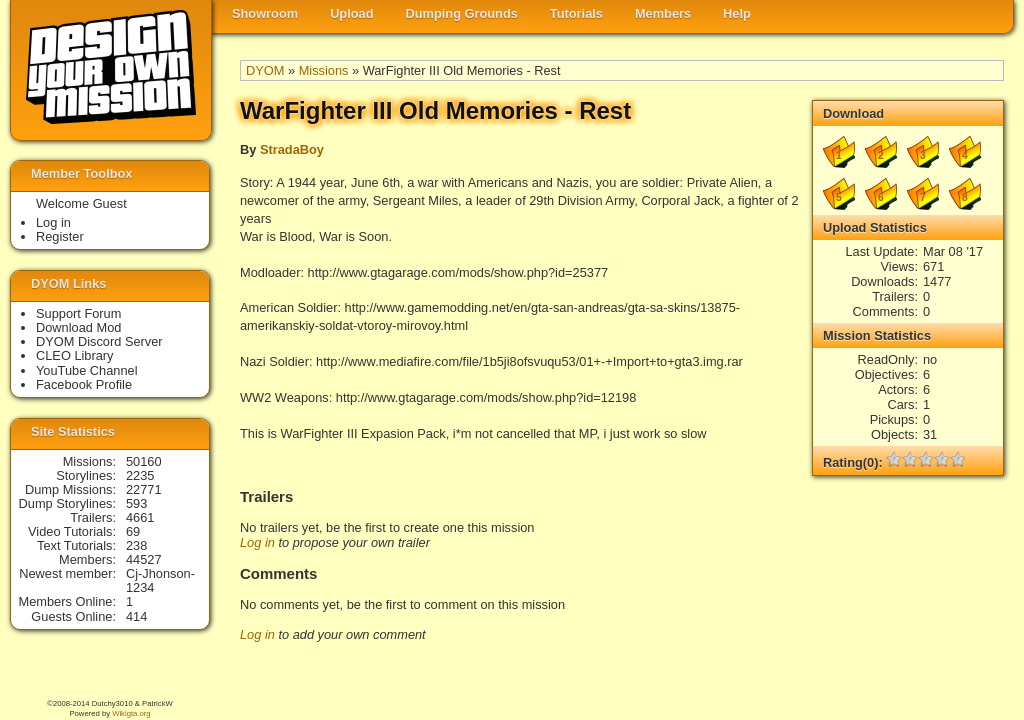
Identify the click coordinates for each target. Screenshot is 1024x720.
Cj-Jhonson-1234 (160, 580)
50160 (144, 461)
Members (663, 13)
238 (136, 545)
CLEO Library (75, 355)
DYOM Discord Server (99, 341)
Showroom (265, 13)
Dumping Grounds (462, 13)
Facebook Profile (84, 384)
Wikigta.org (131, 713)
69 (133, 531)
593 (136, 503)
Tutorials (576, 13)
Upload (351, 13)
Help (737, 13)
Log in (257, 542)
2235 (140, 475)
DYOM (265, 70)
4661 (140, 517)
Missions (324, 70)
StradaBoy (292, 149)
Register (60, 236)
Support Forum (78, 313)
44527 (144, 559)
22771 (144, 489)
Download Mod (78, 327)
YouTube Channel (87, 370)
